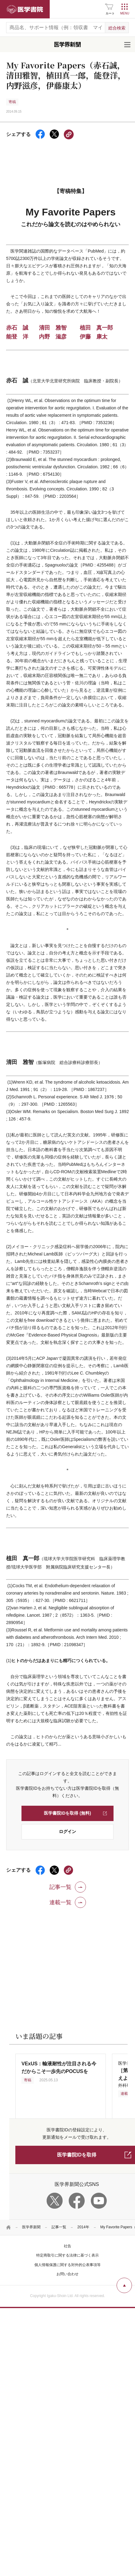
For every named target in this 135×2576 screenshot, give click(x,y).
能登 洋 (17, 337)
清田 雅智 (53, 328)
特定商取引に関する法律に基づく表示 (67, 2255)
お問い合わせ (67, 2274)
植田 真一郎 (96, 328)
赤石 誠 (17, 328)
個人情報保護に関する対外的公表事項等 (67, 2265)
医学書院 (25, 9)
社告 (67, 2246)
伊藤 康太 (93, 337)
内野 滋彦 (53, 337)
